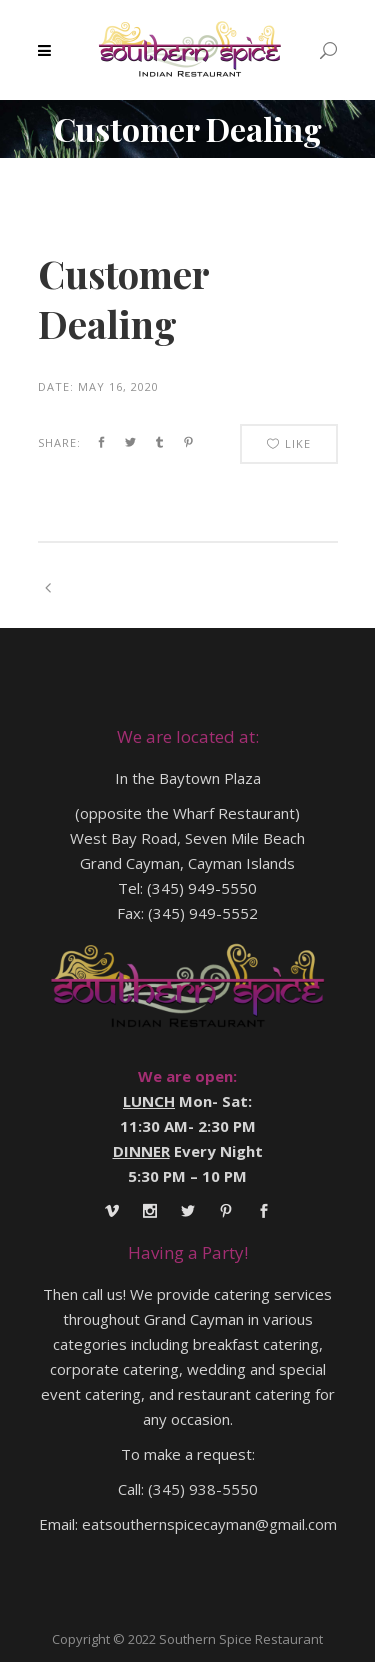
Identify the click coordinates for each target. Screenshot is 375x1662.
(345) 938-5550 (203, 1489)
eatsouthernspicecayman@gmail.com (209, 1524)
